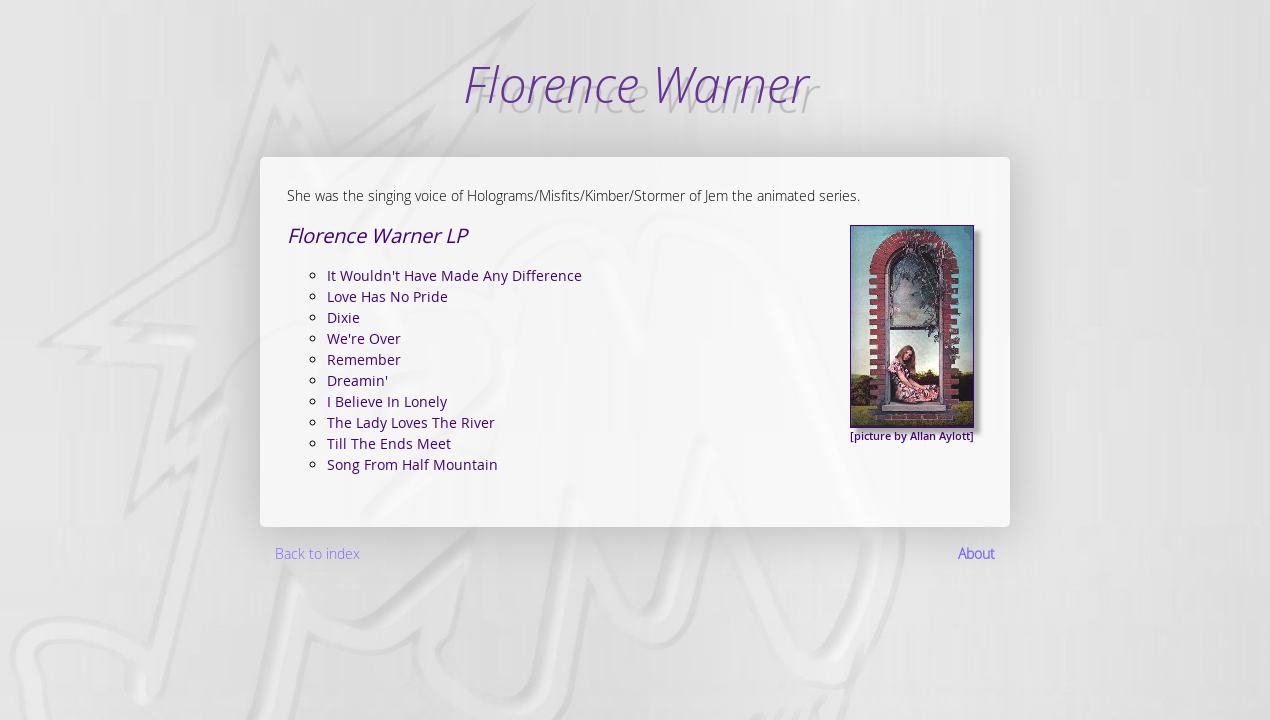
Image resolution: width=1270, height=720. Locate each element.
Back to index (317, 553)
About (976, 553)
